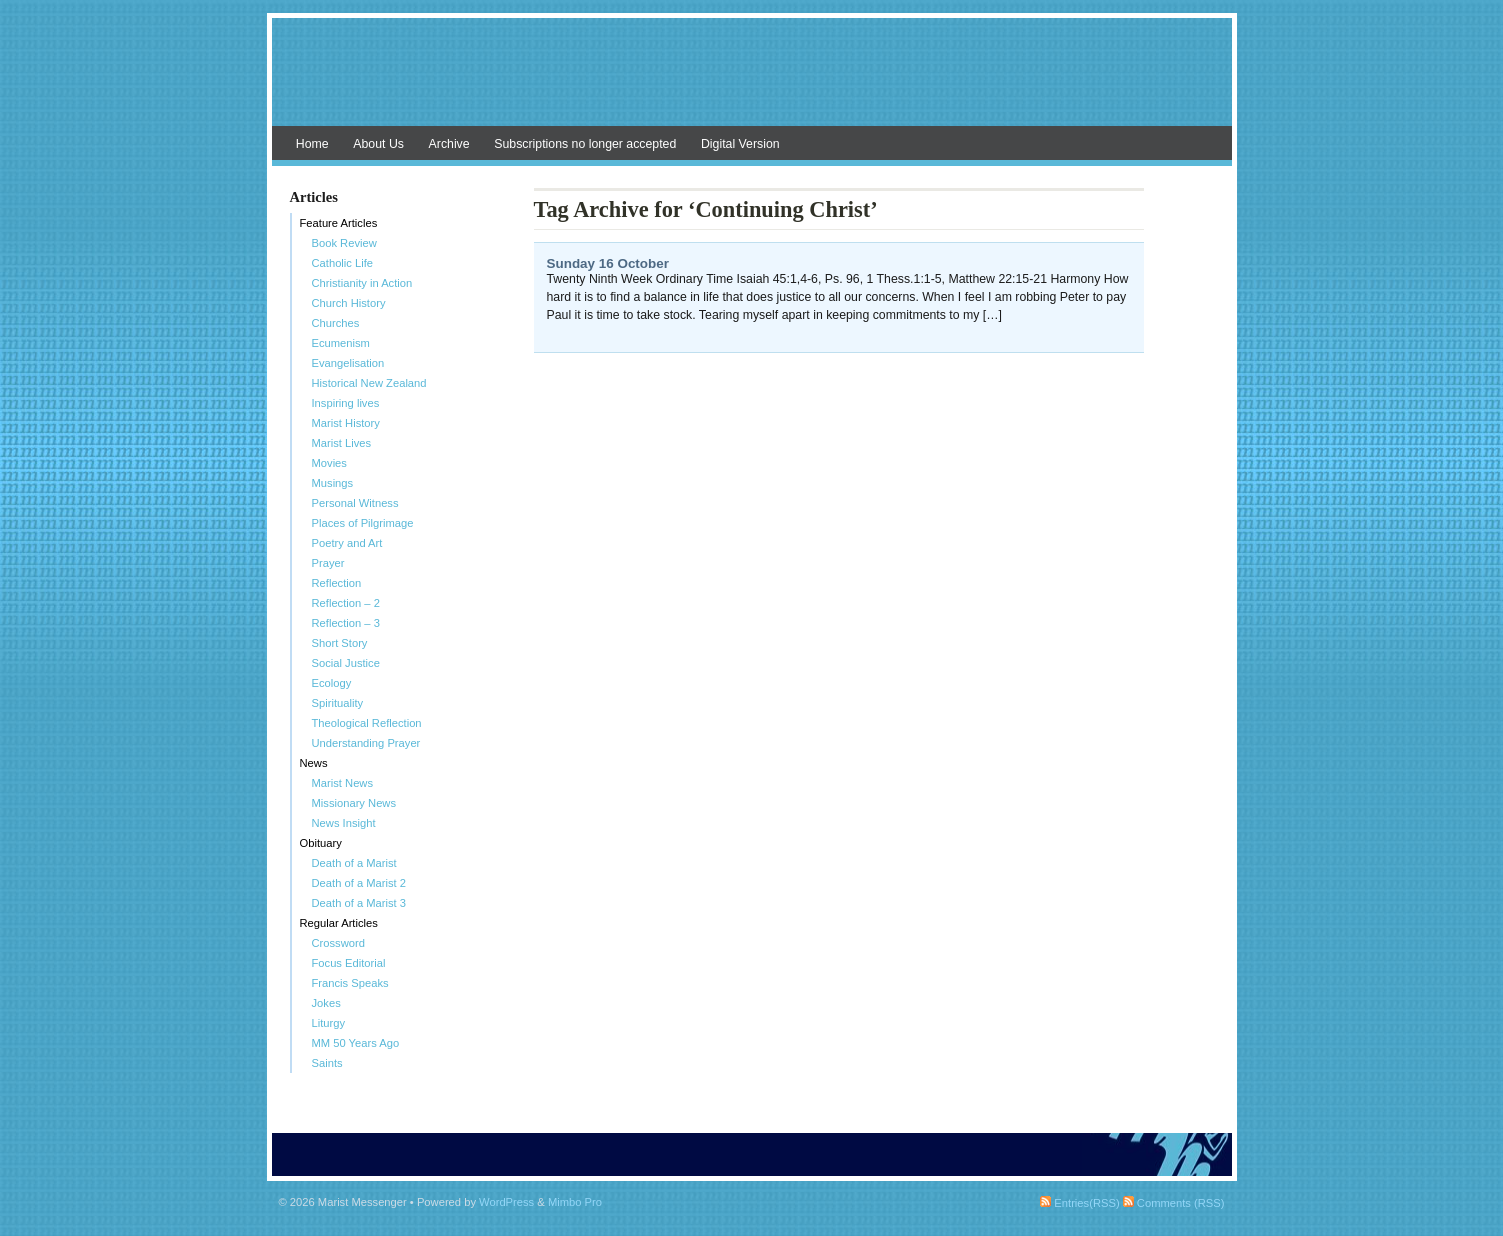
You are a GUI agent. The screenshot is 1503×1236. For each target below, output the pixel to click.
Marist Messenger (752, 82)
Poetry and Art (347, 543)
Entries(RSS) (1079, 1203)
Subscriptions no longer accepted (585, 144)
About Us (378, 144)
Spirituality (338, 703)
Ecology (332, 683)
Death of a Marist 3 (359, 903)
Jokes (326, 1003)
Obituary (321, 843)
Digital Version (740, 144)
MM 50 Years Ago (356, 1043)
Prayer (328, 563)
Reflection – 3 (346, 623)
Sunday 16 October (608, 263)
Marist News (343, 783)
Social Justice (346, 663)
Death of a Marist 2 (359, 883)
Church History (349, 303)
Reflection (337, 583)
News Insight (344, 823)
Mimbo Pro (575, 1202)
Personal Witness (355, 503)
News (314, 763)
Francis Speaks (350, 983)
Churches (336, 323)
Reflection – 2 (346, 603)
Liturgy (329, 1023)
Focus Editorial (349, 963)
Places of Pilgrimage (363, 523)
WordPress (506, 1202)
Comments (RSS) (1174, 1203)
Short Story (340, 643)
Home (312, 144)
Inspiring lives (346, 403)
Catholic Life (343, 263)
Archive (449, 144)
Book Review (344, 243)
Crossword (338, 943)
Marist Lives (342, 443)
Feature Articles (339, 223)
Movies (329, 463)
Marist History (346, 423)
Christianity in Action (362, 283)
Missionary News (354, 803)
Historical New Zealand (369, 383)
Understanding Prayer (366, 743)
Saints (327, 1063)
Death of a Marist (354, 863)
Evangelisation (348, 363)
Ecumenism (341, 343)
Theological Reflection (367, 723)
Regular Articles (339, 923)
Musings (333, 483)
